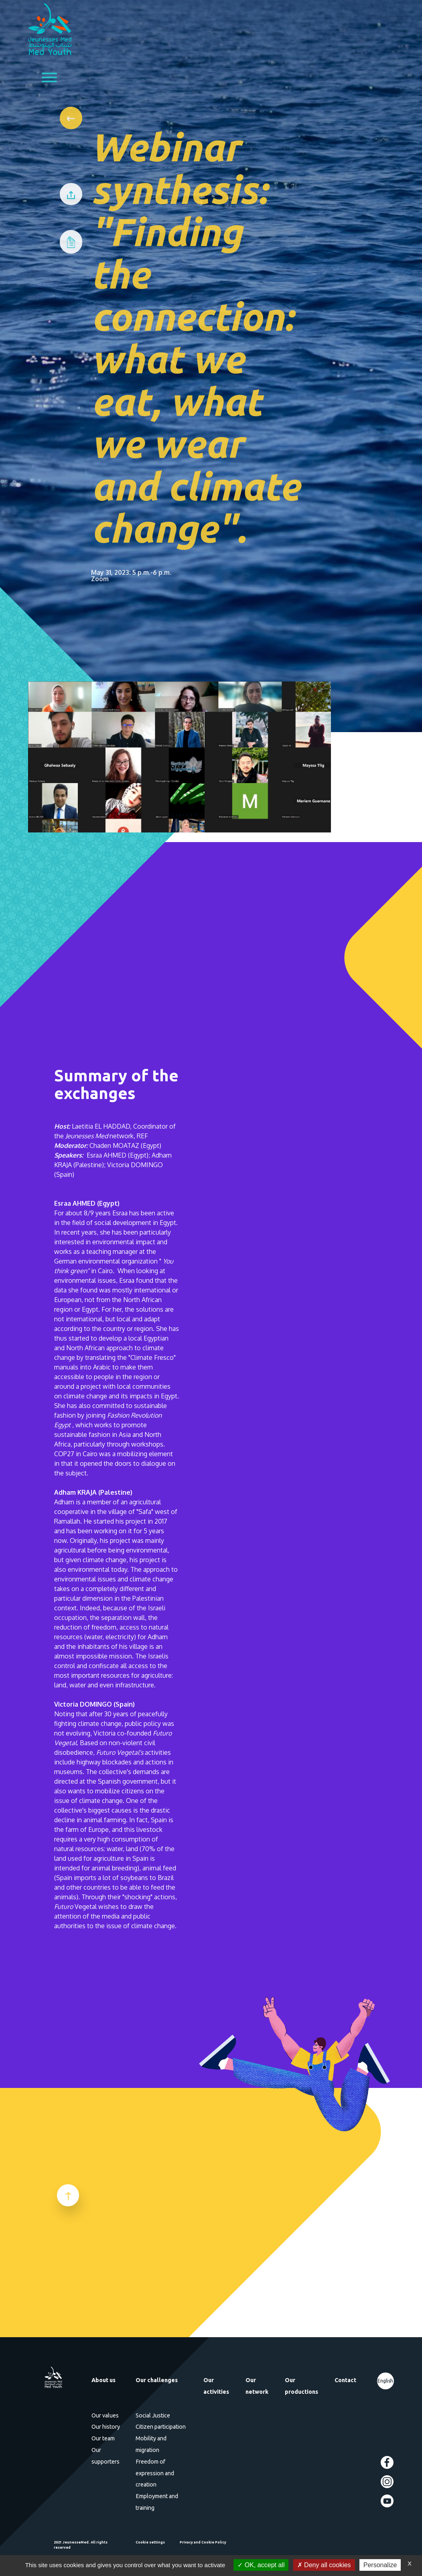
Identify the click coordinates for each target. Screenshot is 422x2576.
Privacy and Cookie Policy (203, 2542)
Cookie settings (150, 2542)
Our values (105, 2415)
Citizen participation (161, 2426)
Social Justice (153, 2415)
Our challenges (157, 2380)
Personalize (380, 2565)
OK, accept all (260, 2565)
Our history (105, 2426)
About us (103, 2380)
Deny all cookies (324, 2565)
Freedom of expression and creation (155, 2473)
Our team (103, 2438)
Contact (345, 2380)
